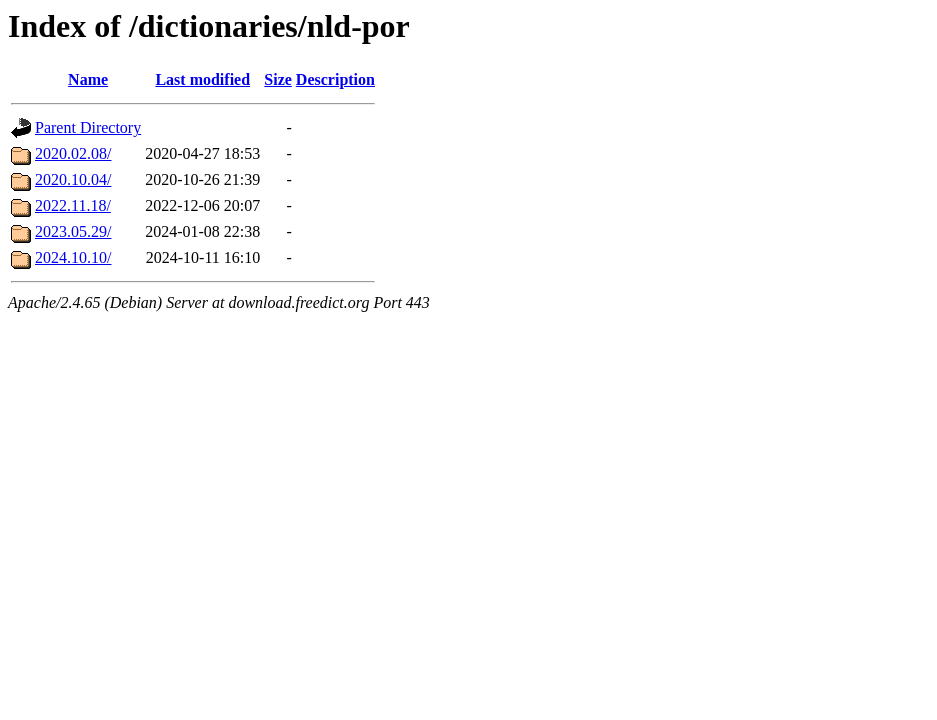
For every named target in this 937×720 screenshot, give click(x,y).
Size (278, 79)
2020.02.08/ (73, 153)
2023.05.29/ (73, 231)
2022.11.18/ (73, 205)
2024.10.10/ (73, 257)
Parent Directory (88, 127)
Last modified (202, 79)
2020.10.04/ (73, 179)
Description (335, 79)
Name (88, 79)
